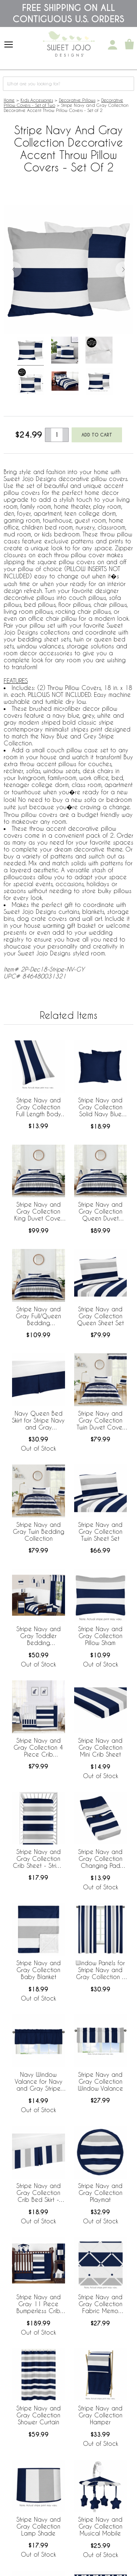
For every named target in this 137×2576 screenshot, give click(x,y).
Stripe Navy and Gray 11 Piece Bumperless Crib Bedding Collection (38, 2304)
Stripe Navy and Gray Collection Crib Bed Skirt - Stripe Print (38, 2193)
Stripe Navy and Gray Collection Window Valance (100, 2081)
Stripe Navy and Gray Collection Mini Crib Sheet (100, 1747)
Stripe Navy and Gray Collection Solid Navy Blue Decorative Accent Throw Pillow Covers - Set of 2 (100, 1107)
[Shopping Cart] (129, 45)
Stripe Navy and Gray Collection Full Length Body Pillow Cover (38, 1107)
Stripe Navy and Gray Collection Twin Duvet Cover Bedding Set (100, 1421)
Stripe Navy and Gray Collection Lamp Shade (38, 2526)
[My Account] (112, 45)
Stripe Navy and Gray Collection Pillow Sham (100, 1635)
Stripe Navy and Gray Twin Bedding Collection (38, 1531)
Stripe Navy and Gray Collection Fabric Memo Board (100, 2304)
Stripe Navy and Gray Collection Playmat (100, 2192)
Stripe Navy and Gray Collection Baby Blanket (38, 1969)
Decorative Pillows (77, 99)
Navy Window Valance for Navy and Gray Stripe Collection (38, 2082)
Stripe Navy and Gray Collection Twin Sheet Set (100, 1531)
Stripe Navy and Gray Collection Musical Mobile (100, 2526)
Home (9, 99)
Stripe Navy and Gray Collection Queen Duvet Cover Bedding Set (100, 1212)
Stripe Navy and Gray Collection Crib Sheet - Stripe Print (38, 1859)
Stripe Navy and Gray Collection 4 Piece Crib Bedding (38, 1748)
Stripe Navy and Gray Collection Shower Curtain (38, 2415)
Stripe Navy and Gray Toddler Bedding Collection (38, 1636)
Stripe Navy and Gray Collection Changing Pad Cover (100, 1859)
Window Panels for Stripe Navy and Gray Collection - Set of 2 (100, 1970)
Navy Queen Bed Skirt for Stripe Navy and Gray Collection (38, 1421)
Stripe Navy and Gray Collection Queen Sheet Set (100, 1316)
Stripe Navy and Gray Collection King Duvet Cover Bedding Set (38, 1212)
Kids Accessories (36, 99)
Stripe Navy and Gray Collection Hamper (100, 2415)
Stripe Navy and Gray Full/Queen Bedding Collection (38, 1316)
